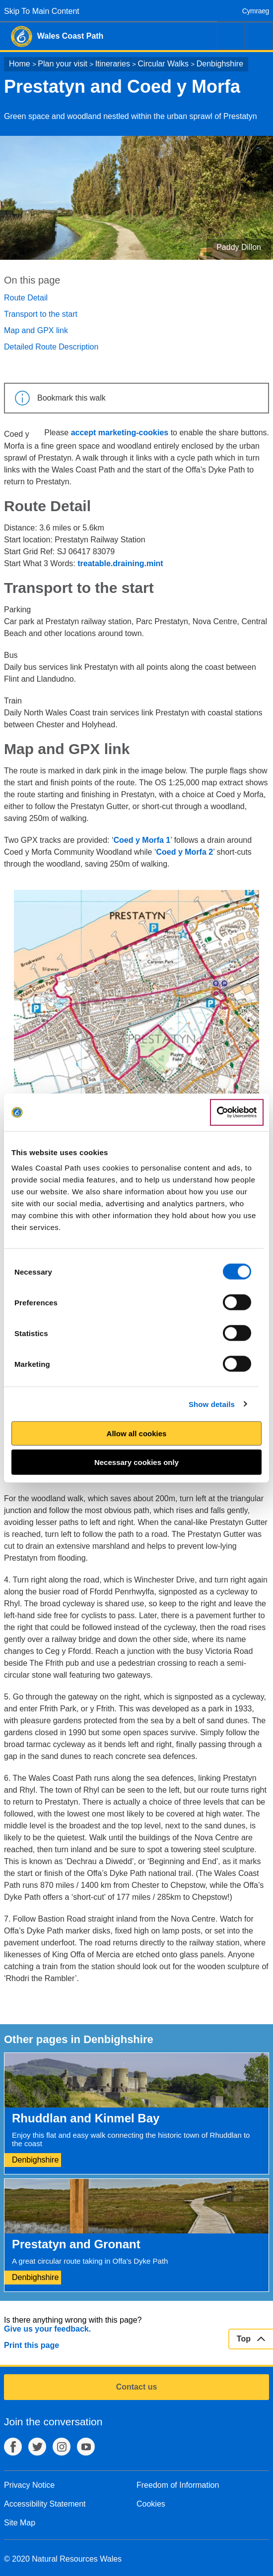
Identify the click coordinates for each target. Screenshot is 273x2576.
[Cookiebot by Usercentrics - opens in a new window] (237, 1112)
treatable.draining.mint (120, 563)
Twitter (37, 2447)
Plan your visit (62, 63)
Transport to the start (40, 314)
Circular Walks (163, 63)
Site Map (19, 2522)
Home (19, 63)
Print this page (31, 2345)
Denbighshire (220, 63)
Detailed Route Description (51, 347)
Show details (212, 1404)
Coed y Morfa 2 (184, 852)
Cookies (150, 2504)
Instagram (61, 2447)
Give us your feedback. (47, 2329)
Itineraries (112, 63)
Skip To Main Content (41, 11)
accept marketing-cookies (120, 432)
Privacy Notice (29, 2485)
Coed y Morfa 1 (142, 840)
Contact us (136, 2387)
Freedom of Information (177, 2485)
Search (231, 35)
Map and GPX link (36, 330)
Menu (259, 35)
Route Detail (26, 297)
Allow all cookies (137, 1433)
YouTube (86, 2447)
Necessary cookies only (136, 1462)
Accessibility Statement (45, 2504)
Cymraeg (255, 11)
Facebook (13, 2447)
